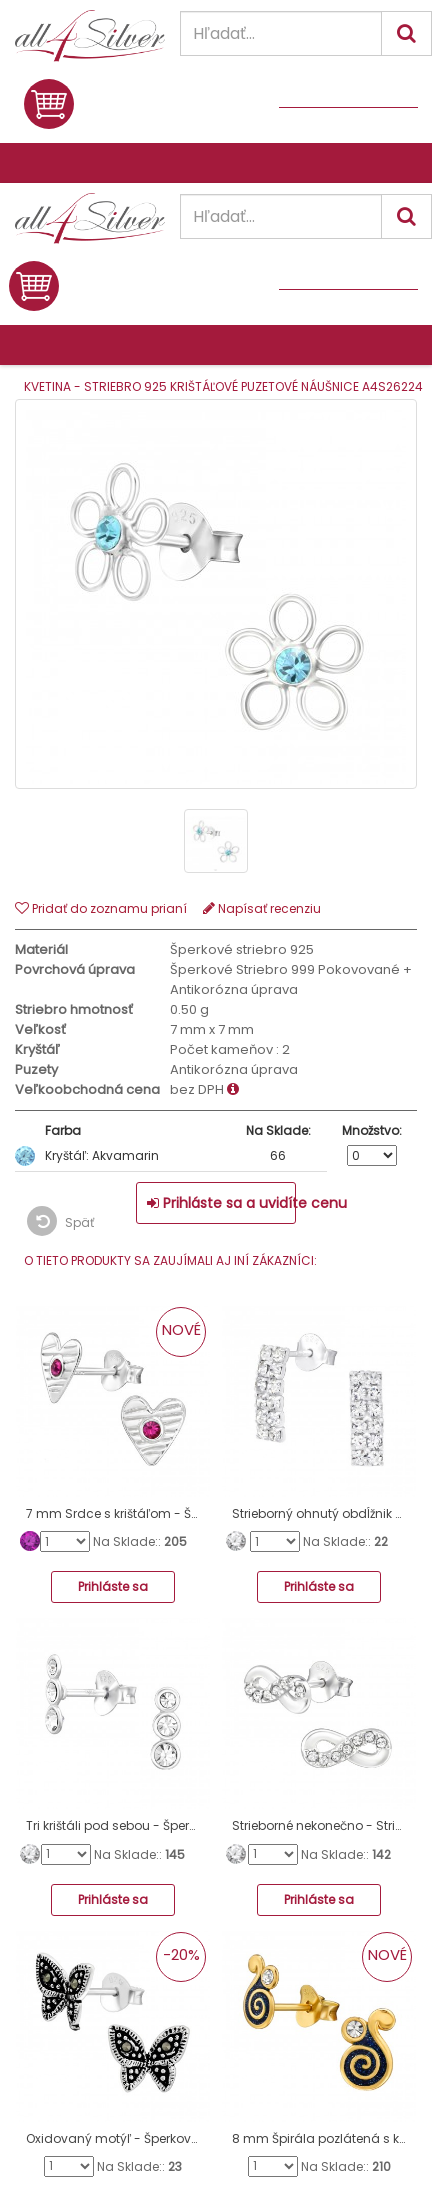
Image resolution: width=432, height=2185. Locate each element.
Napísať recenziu (262, 908)
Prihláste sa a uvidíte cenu (222, 1203)
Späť (60, 1221)
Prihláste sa (113, 1586)
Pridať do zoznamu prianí (101, 908)
